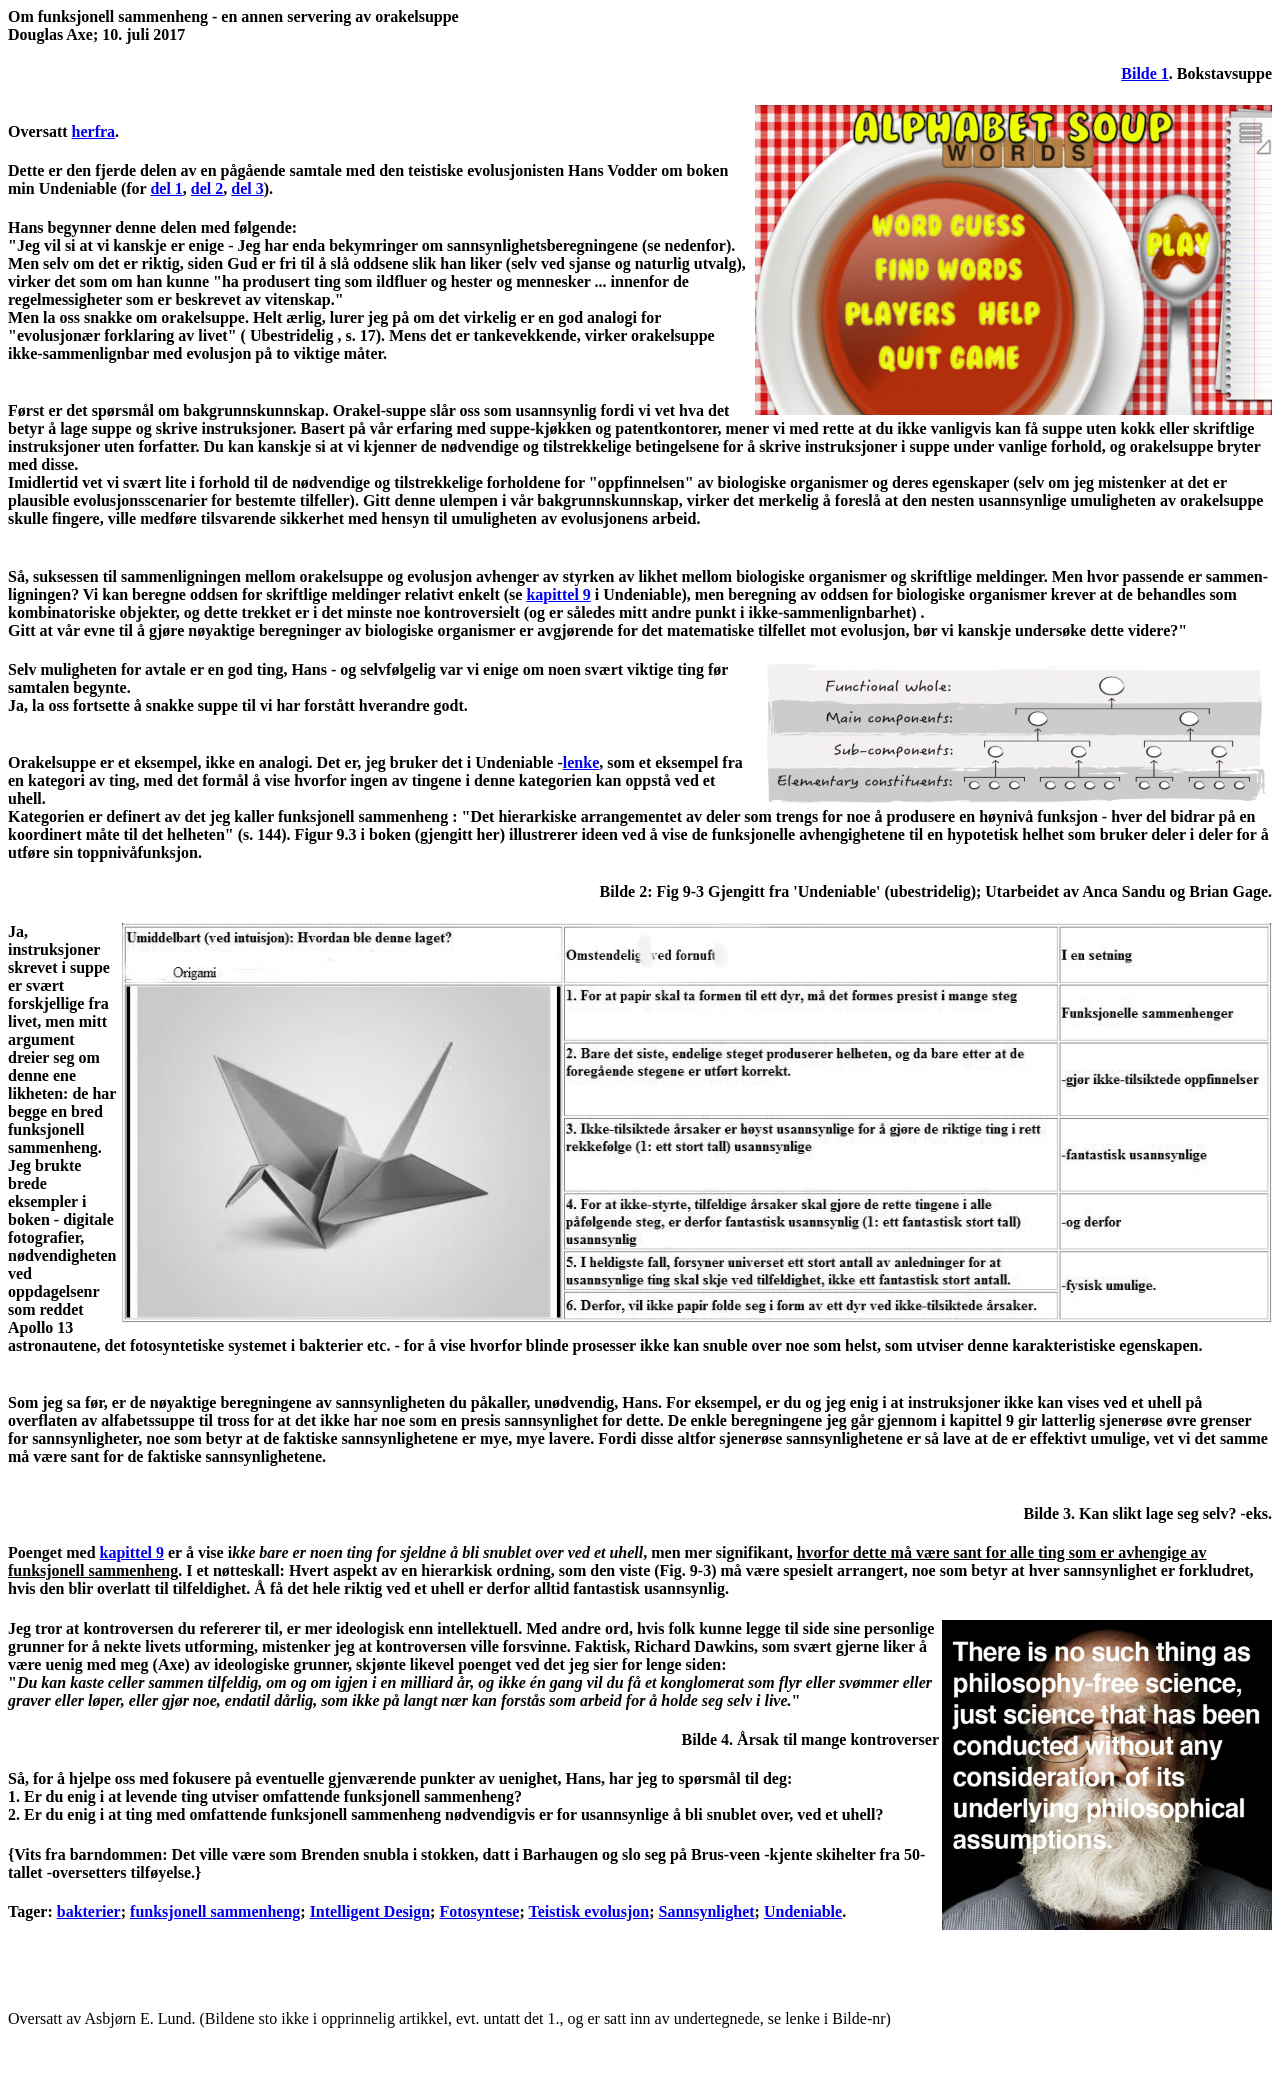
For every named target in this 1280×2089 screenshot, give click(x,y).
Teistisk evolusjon (588, 1911)
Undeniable (803, 1911)
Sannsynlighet (707, 1911)
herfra (94, 131)
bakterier (89, 1911)
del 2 (207, 188)
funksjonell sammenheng (215, 1911)
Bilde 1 (1145, 73)
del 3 (247, 188)
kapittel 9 (558, 594)
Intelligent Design (370, 1911)
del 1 (166, 188)
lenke (581, 762)
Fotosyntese (479, 1911)
